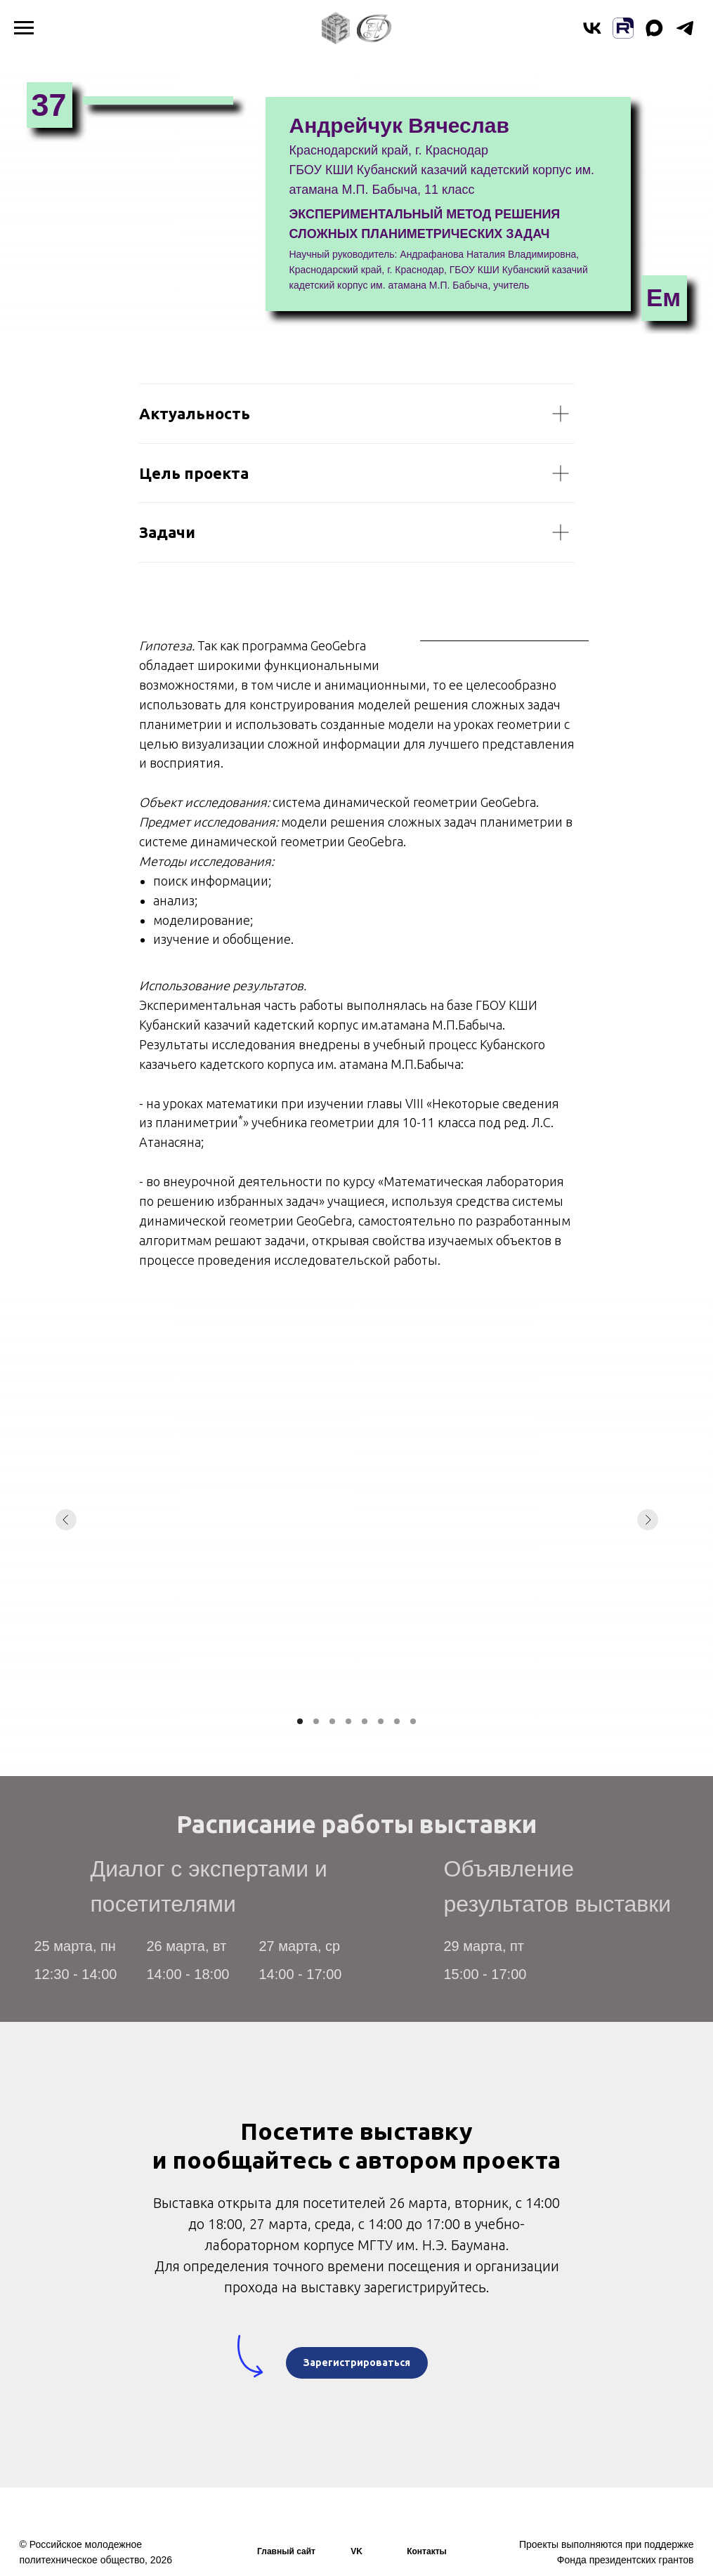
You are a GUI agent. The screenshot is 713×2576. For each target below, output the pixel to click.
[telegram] (684, 35)
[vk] (592, 35)
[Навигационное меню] (24, 28)
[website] (623, 35)
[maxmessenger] (654, 35)
